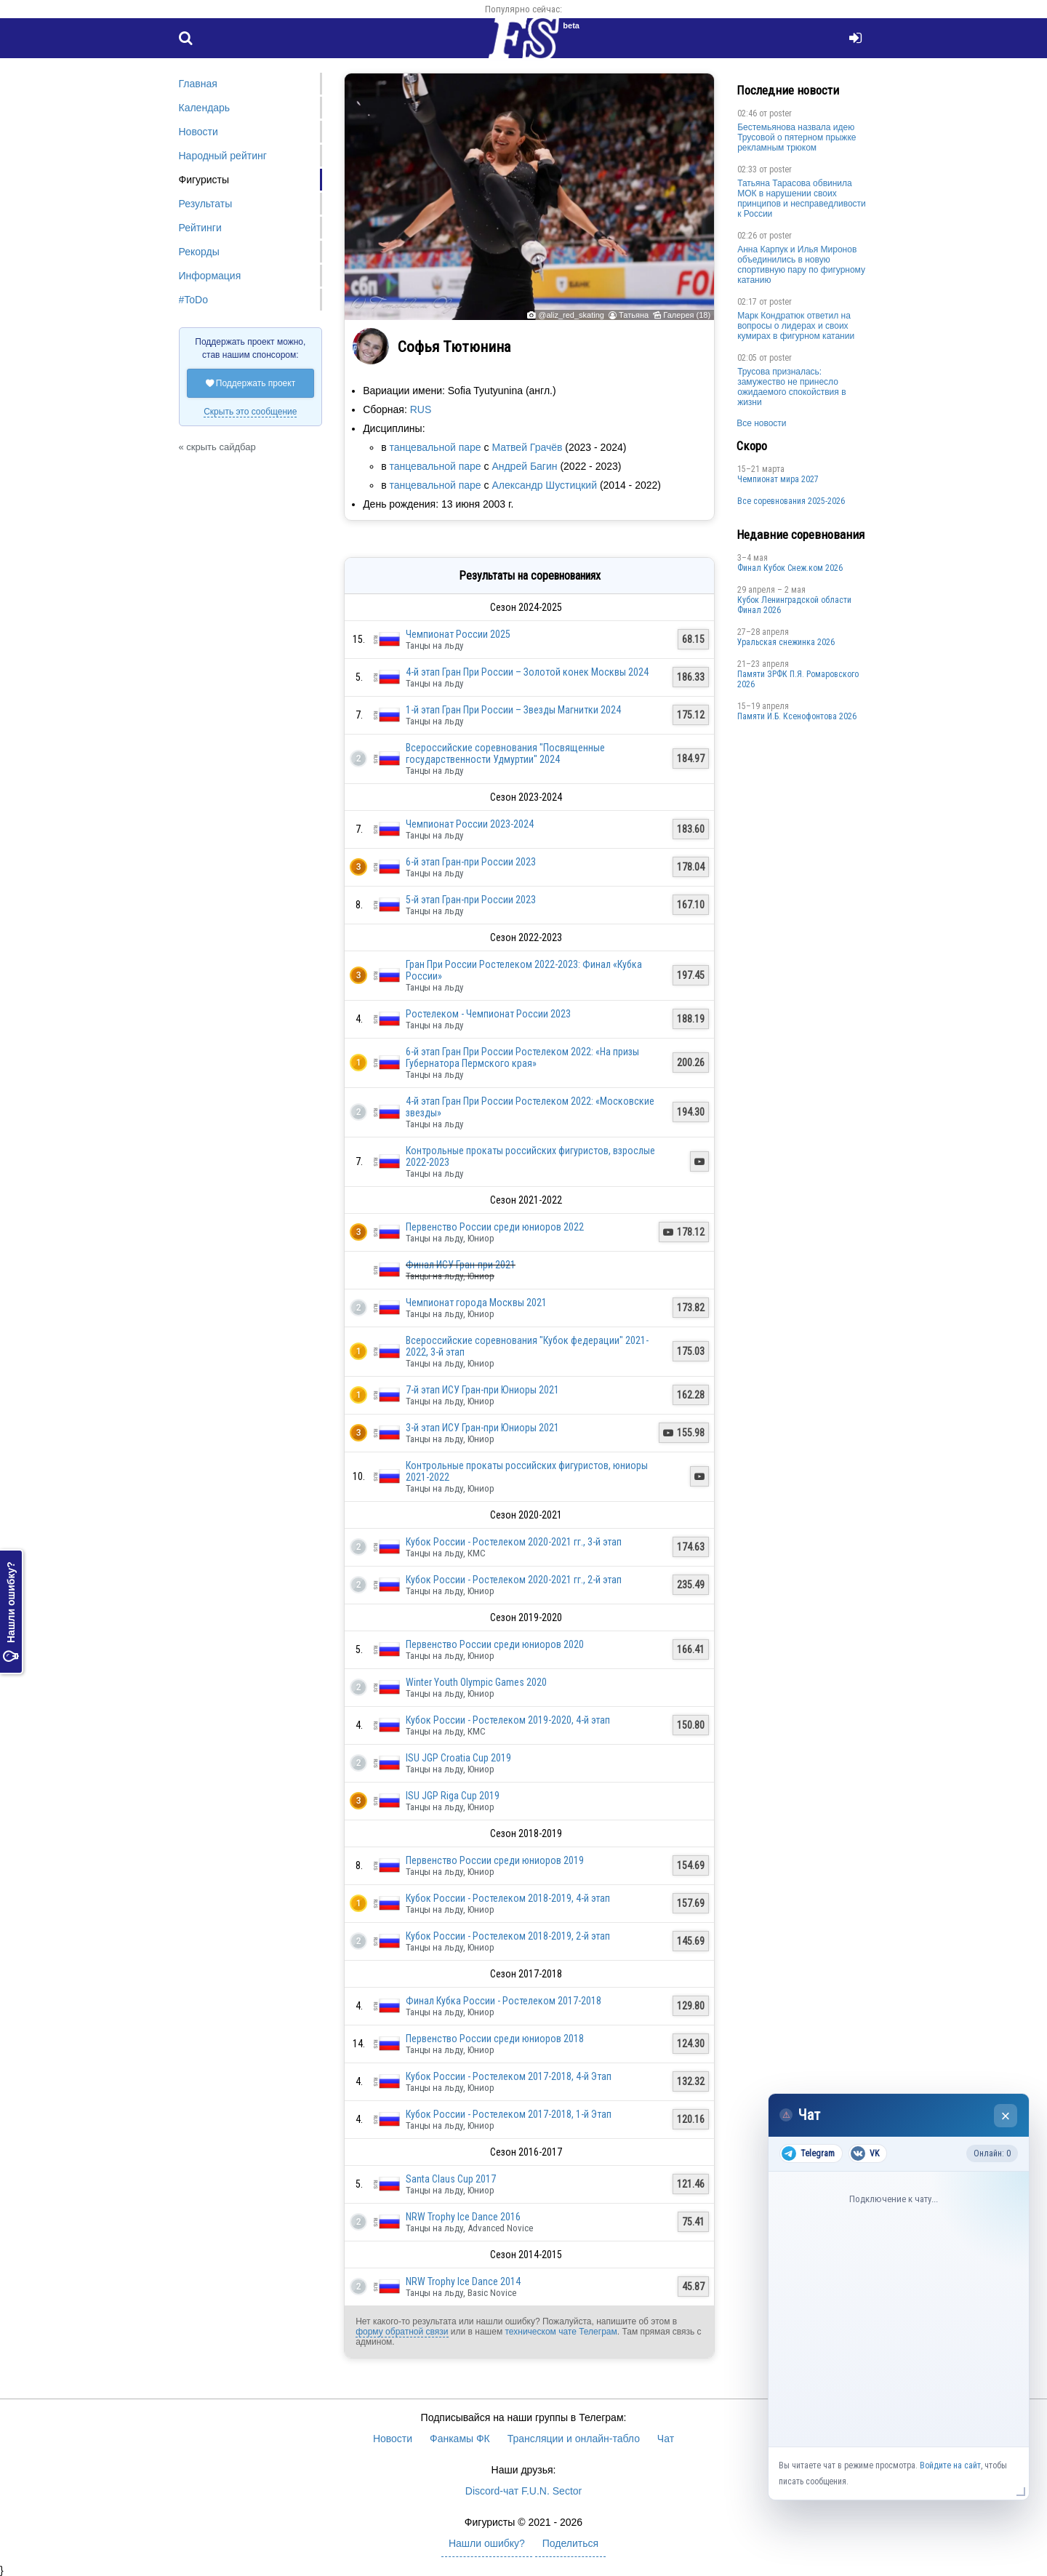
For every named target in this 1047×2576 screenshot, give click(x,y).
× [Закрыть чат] (1006, 2116)
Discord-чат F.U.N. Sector (523, 2491)
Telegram (808, 2153)
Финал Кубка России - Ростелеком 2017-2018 (503, 2001)
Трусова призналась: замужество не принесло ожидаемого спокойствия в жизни (791, 387)
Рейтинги (200, 227)
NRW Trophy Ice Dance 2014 (463, 2281)
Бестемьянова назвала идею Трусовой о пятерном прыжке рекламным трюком (796, 137)
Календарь (204, 107)
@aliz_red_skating (571, 315)
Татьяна (634, 315)
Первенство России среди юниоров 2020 (495, 1644)
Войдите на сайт (950, 2465)
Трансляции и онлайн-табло (574, 2438)
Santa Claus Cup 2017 (451, 2179)
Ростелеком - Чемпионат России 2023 (488, 1014)
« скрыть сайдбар (217, 446)
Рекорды (199, 251)
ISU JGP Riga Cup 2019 (453, 1795)
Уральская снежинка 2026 (786, 642)
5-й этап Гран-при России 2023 (471, 899)
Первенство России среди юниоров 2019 (495, 1860)
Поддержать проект (251, 383)
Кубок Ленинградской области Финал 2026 (794, 605)
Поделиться (570, 2543)
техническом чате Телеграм (561, 2332)
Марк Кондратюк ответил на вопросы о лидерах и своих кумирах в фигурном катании (795, 326)
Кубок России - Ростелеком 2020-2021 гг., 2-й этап (514, 1579)
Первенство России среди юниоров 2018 (495, 2038)
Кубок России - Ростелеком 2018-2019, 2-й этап (508, 1936)
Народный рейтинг (223, 155)
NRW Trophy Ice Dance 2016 (463, 2217)
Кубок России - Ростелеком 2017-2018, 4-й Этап (508, 2076)
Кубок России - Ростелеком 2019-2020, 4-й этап (508, 1720)
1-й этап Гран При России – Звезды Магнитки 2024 (513, 710)
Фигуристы (204, 179)
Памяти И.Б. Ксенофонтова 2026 (797, 716)
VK (865, 2153)
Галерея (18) (686, 315)
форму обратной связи (402, 2332)
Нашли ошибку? (11, 1612)
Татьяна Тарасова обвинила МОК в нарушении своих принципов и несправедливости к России (801, 198)
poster (780, 113)
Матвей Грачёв (527, 447)
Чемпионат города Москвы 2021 (476, 1302)
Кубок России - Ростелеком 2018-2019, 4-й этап (508, 1898)
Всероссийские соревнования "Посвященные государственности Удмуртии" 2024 (505, 753)
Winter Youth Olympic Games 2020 (476, 1682)
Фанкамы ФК (460, 2438)
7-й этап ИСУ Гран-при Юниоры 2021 (482, 1390)
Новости (198, 131)
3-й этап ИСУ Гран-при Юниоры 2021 (482, 1427)
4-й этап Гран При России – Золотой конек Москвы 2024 (527, 672)
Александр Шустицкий (544, 485)
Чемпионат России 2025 (458, 634)
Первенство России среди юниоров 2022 (495, 1227)
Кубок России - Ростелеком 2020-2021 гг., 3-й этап (514, 1542)
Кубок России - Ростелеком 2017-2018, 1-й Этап (508, 2114)
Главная (198, 83)
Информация (210, 275)
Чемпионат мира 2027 (778, 479)
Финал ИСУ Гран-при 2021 (461, 1265)
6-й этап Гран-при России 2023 (471, 862)
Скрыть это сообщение (250, 412)
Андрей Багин (524, 466)
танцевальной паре (435, 447)
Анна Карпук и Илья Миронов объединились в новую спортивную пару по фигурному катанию (801, 264)
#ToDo (193, 299)
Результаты (206, 203)
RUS (421, 409)
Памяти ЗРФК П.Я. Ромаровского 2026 (798, 679)
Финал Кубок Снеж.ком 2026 (790, 568)
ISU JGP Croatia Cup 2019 (458, 1758)
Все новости (761, 423)
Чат (665, 2438)
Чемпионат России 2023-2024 (470, 824)
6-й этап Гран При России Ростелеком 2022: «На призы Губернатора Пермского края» (522, 1057)
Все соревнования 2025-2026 (791, 501)
